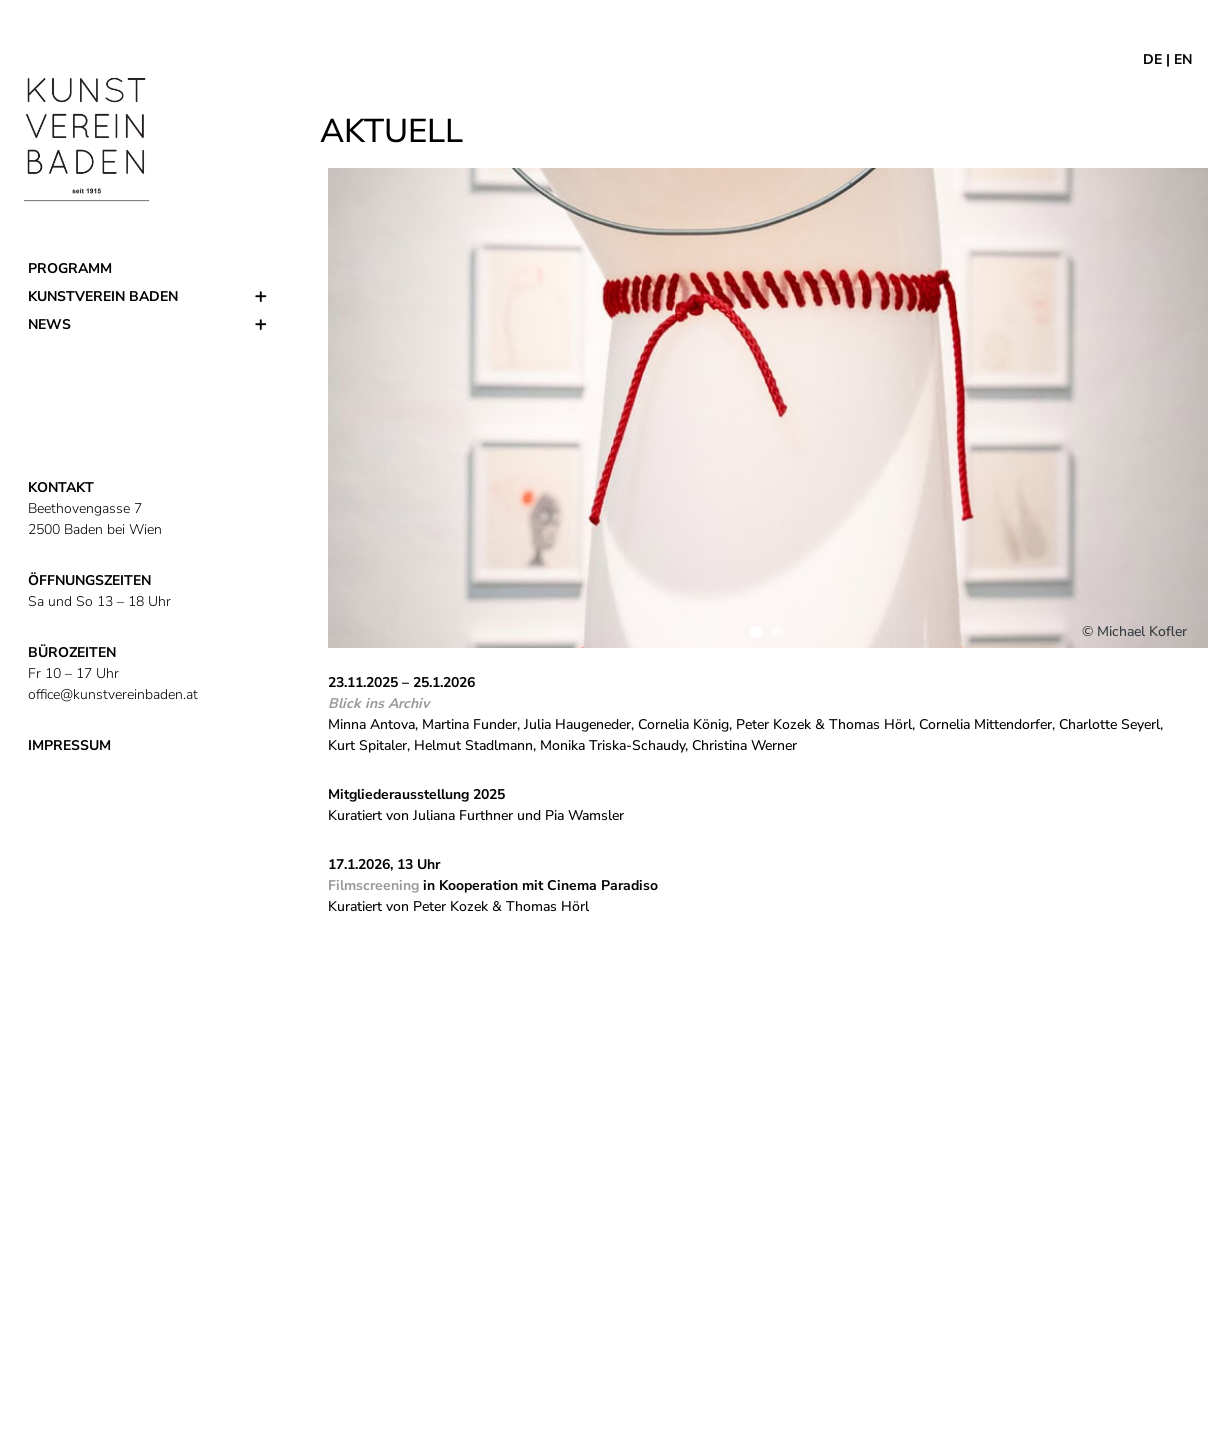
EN (1183, 59)
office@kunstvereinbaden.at (113, 694)
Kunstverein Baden (103, 296)
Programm (70, 268)
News (49, 324)
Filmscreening (373, 885)
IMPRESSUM (69, 745)
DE (1152, 59)
